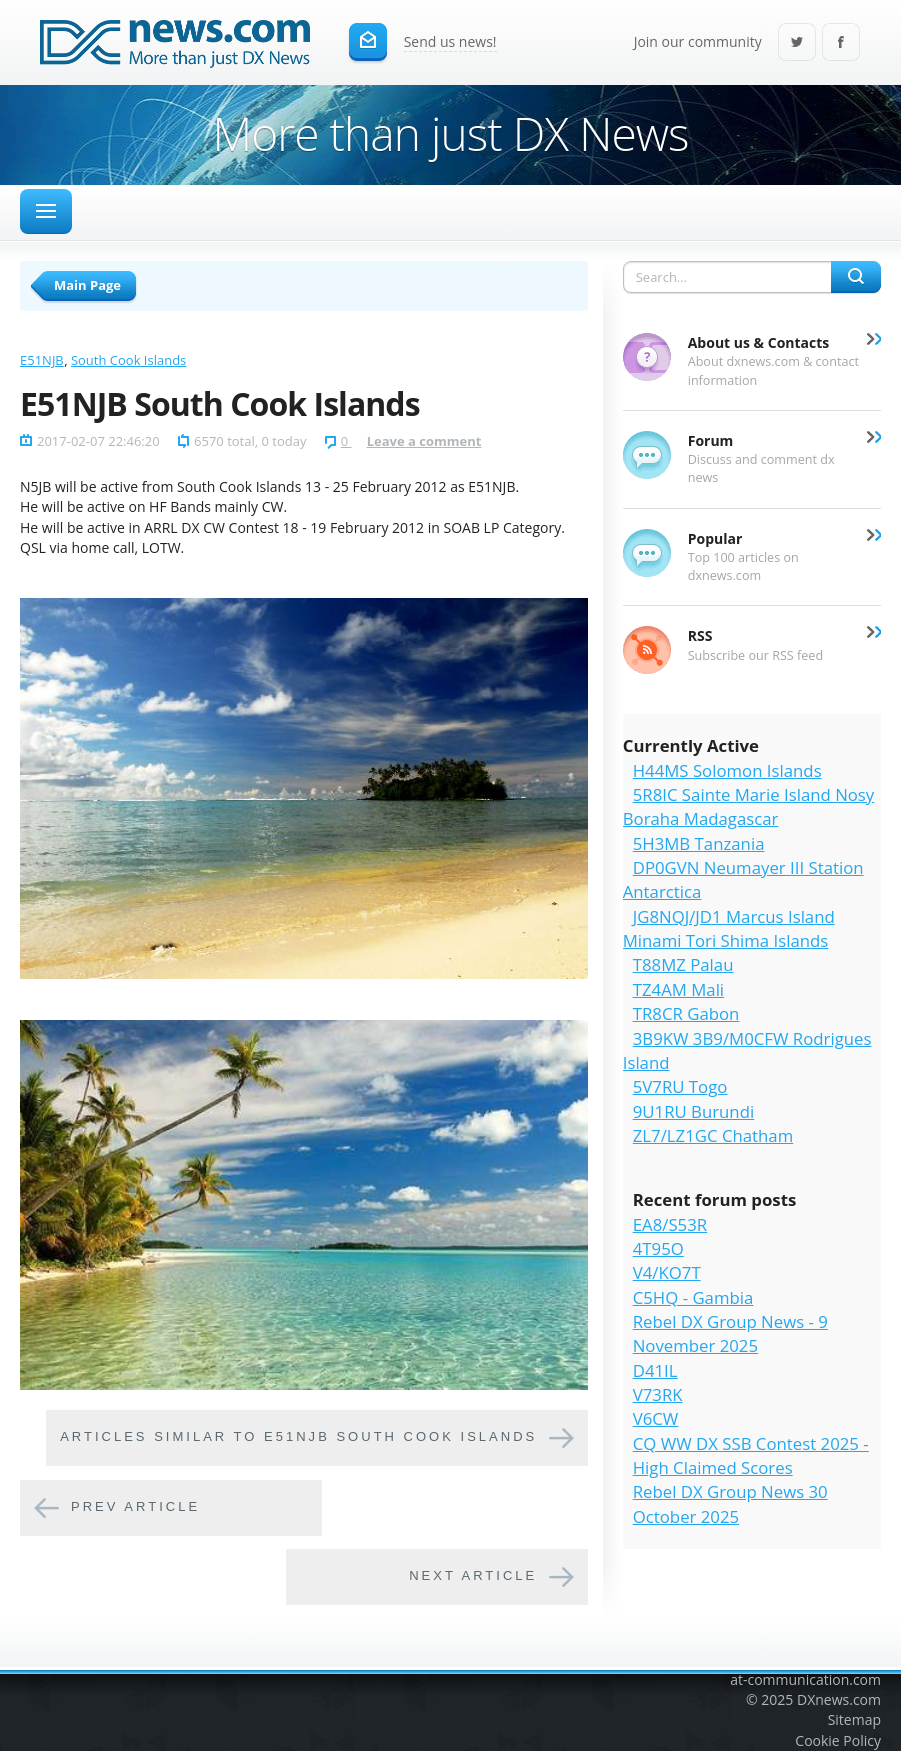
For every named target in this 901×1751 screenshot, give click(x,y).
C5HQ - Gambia (693, 1297)
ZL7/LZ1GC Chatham (713, 1135)
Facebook (841, 43)
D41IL (655, 1370)
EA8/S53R (670, 1224)
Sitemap (854, 1719)
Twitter (797, 43)
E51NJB (42, 360)
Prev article (135, 1506)
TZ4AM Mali (678, 989)
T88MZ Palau (683, 964)
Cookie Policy (838, 1740)
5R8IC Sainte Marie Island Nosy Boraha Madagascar (749, 806)
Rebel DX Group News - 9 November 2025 (730, 1333)
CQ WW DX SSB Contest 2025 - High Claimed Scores (751, 1455)
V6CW (656, 1418)
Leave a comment (424, 441)
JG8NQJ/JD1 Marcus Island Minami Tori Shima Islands (729, 928)
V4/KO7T (667, 1272)
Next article (473, 1575)
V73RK (658, 1394)
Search (856, 277)
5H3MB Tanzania (699, 843)
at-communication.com (805, 1679)
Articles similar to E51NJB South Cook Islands (298, 1436)
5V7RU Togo (680, 1086)
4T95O (658, 1248)
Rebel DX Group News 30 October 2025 (730, 1503)
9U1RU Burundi (693, 1111)
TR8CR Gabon (686, 1013)
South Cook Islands (128, 360)
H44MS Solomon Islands (727, 770)
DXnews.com (839, 1699)
